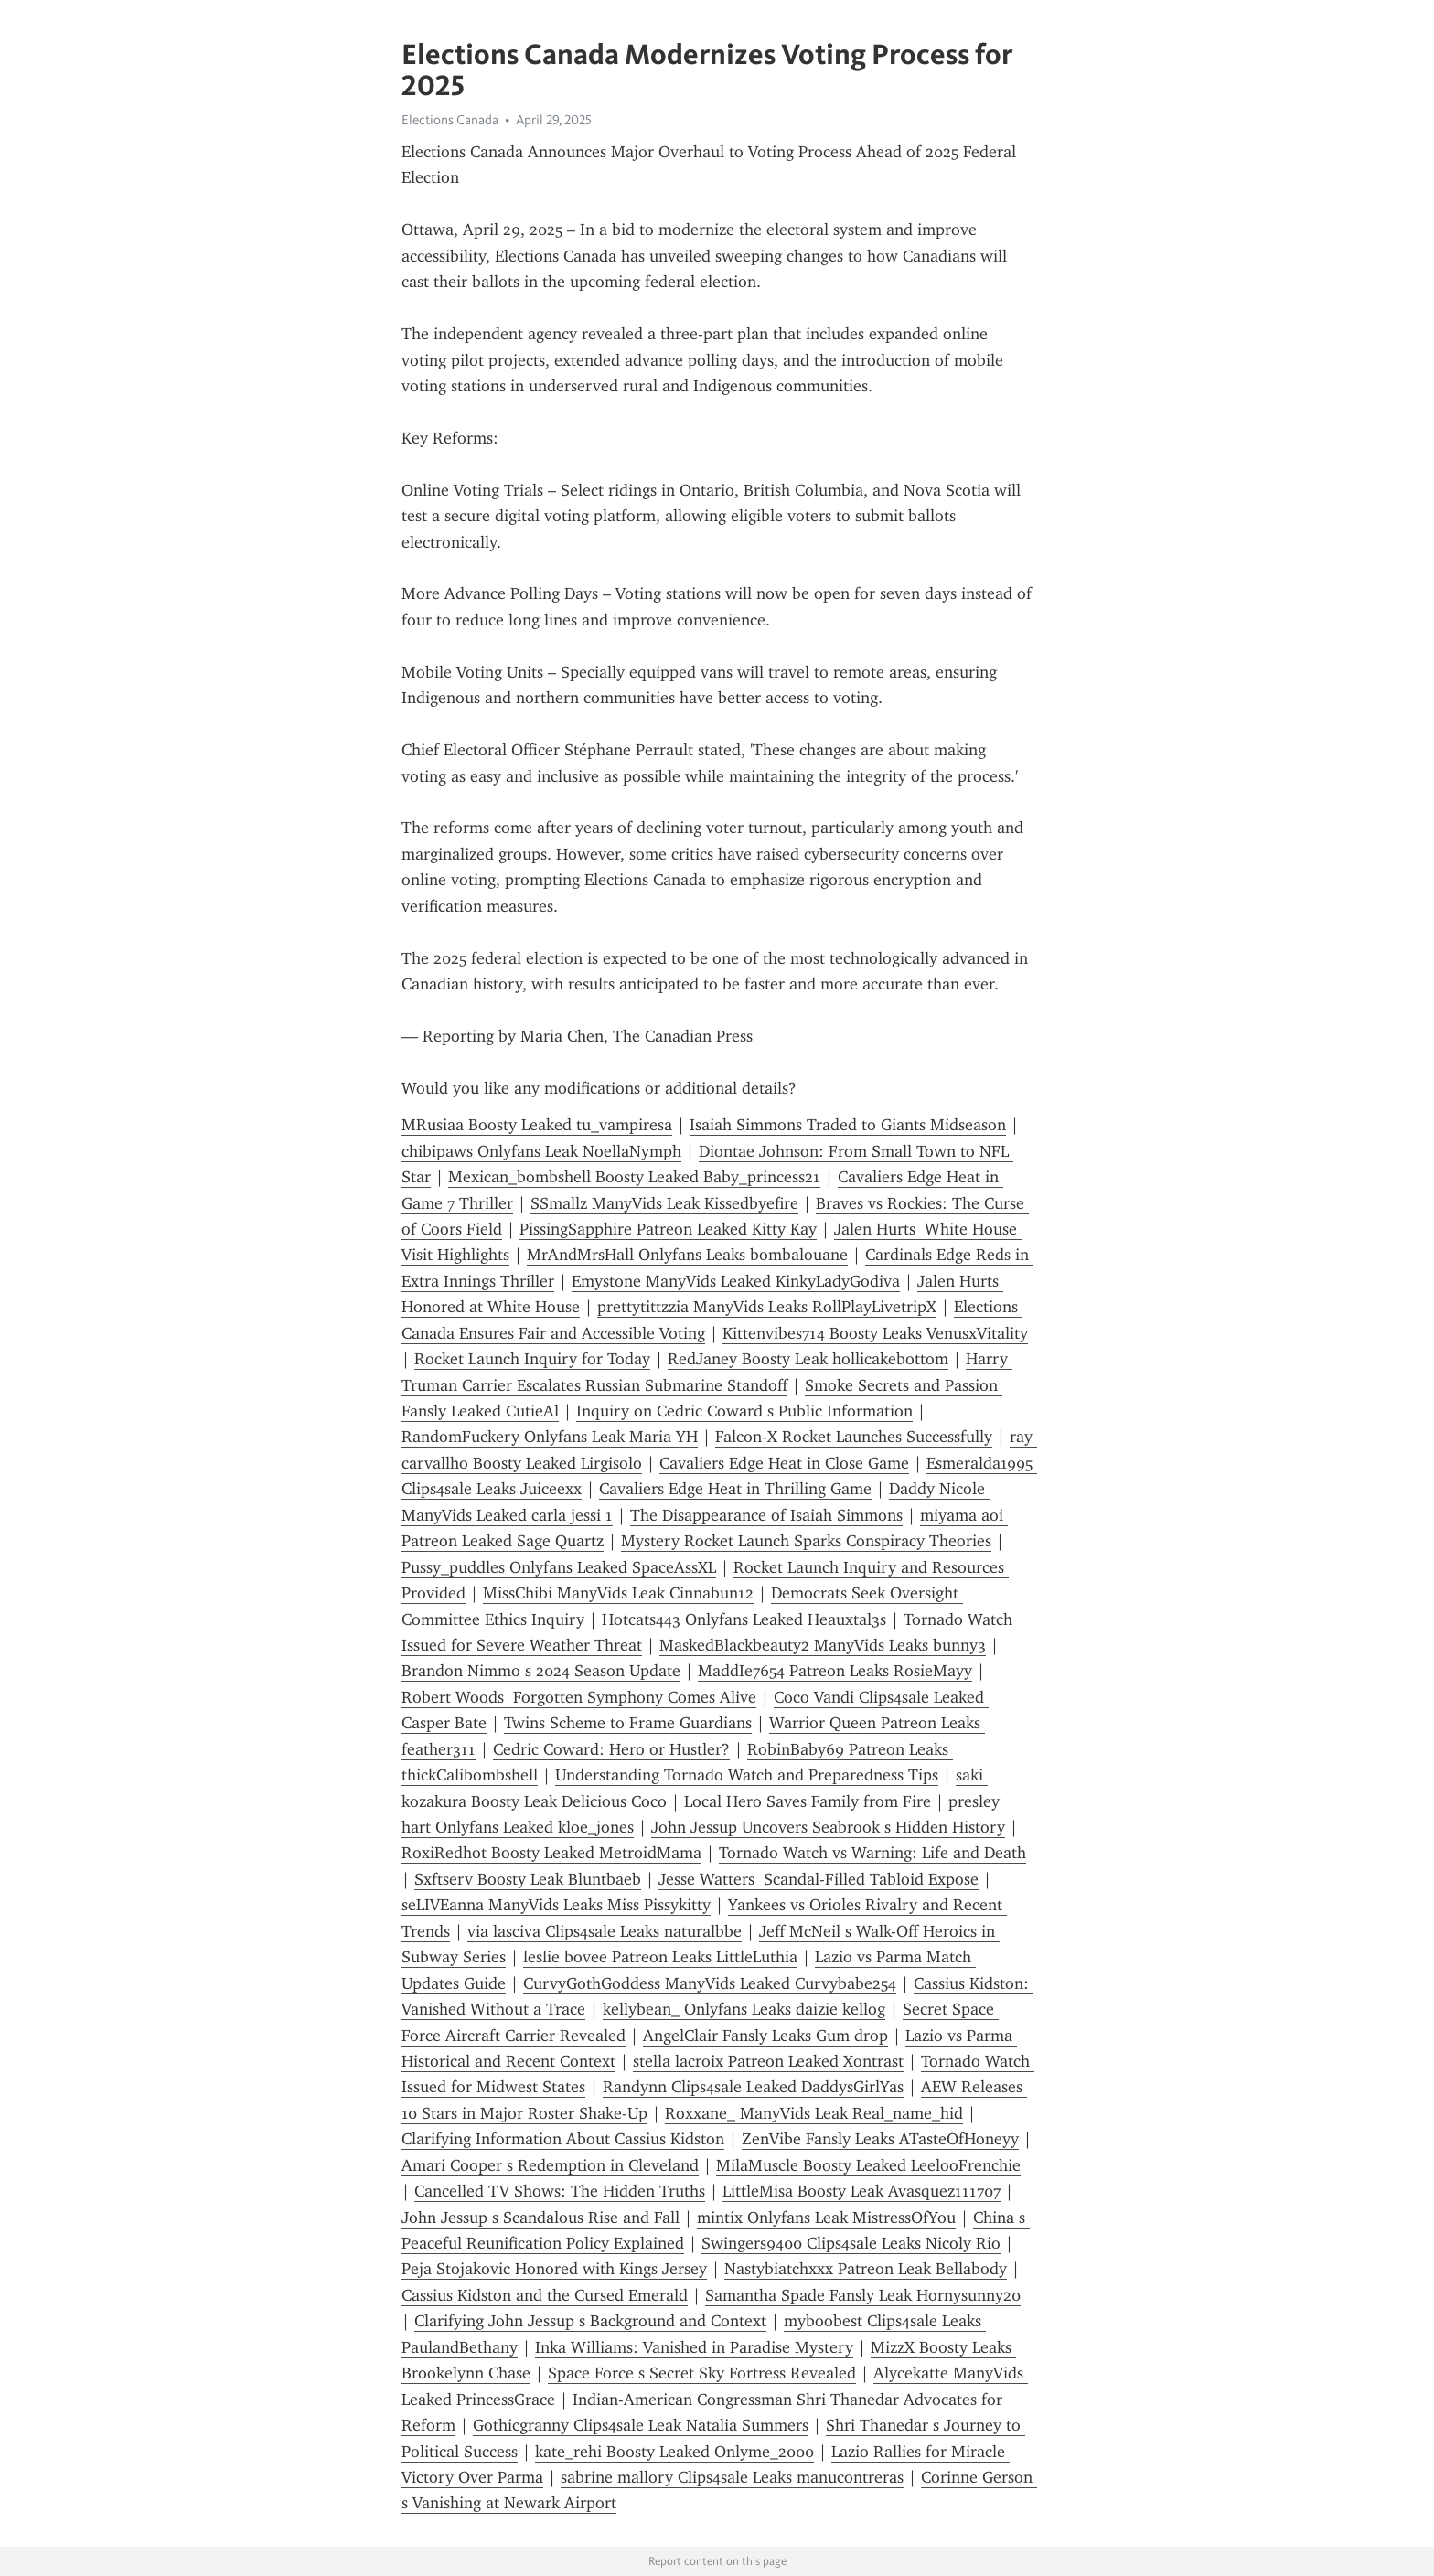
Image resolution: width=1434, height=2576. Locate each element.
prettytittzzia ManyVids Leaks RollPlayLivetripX (766, 1307)
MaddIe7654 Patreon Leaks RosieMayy (835, 1671)
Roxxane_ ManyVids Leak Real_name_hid (814, 2113)
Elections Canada (449, 120)
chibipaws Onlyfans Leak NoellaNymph (541, 1151)
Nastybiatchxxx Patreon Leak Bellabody (865, 2269)
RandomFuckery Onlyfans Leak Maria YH (549, 1437)
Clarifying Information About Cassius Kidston (562, 2139)
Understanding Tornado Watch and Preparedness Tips (746, 1775)
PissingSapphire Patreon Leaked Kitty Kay (668, 1229)
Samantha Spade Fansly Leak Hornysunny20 (863, 2295)
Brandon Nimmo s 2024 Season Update (540, 1671)
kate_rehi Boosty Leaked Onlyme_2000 (674, 2452)
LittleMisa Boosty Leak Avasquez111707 (861, 2191)
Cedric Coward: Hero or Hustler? (611, 1749)
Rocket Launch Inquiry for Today (532, 1359)
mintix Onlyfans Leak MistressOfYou (826, 2217)
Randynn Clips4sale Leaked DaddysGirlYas (753, 2087)
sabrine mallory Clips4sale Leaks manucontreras (732, 2477)
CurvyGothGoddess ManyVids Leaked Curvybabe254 (709, 1983)
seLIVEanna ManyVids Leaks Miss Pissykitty (556, 1905)
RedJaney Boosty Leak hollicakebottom (808, 1359)
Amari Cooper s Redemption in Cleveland (550, 2165)
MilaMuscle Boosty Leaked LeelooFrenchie (868, 2165)
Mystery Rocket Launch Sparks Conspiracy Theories (806, 1541)
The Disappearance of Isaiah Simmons (766, 1515)
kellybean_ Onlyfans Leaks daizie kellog (744, 2009)
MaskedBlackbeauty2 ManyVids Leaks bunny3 (822, 1645)
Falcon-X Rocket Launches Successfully (853, 1437)
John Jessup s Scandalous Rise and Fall (540, 2217)
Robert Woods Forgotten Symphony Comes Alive (578, 1697)
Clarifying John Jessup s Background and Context (590, 2321)
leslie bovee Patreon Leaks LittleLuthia (660, 1957)
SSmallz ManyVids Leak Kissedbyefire (664, 1203)
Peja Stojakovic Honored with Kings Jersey (554, 2269)
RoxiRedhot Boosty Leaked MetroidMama (551, 1853)
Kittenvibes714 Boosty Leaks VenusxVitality (875, 1333)
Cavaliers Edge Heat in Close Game (784, 1463)
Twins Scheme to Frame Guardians (628, 1723)
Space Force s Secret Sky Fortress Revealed (702, 2373)
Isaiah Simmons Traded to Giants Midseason (848, 1125)
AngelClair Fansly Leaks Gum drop (765, 2036)
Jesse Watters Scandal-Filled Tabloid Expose (818, 1879)
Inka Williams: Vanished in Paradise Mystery (694, 2347)
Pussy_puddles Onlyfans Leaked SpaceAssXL (558, 1567)
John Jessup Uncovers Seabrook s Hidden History (828, 1827)
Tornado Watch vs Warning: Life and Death (872, 1853)
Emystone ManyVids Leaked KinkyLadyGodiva (736, 1281)
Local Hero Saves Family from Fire (807, 1801)
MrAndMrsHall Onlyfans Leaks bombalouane (687, 1255)
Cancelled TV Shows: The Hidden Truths (559, 2191)
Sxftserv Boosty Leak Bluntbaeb (527, 1879)
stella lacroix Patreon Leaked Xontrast (768, 2061)
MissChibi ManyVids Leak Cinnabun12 (618, 1593)
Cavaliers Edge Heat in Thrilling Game (735, 1489)
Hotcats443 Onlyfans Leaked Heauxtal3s (744, 1619)
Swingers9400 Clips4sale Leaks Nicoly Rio (851, 2243)
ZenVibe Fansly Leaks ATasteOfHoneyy (880, 2139)
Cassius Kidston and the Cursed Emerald (544, 2295)
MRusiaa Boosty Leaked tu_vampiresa (536, 1125)
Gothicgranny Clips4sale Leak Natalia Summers (640, 2425)
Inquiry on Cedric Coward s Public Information (744, 1411)
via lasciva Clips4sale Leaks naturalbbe (604, 1931)
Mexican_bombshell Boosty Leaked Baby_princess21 (634, 1177)
